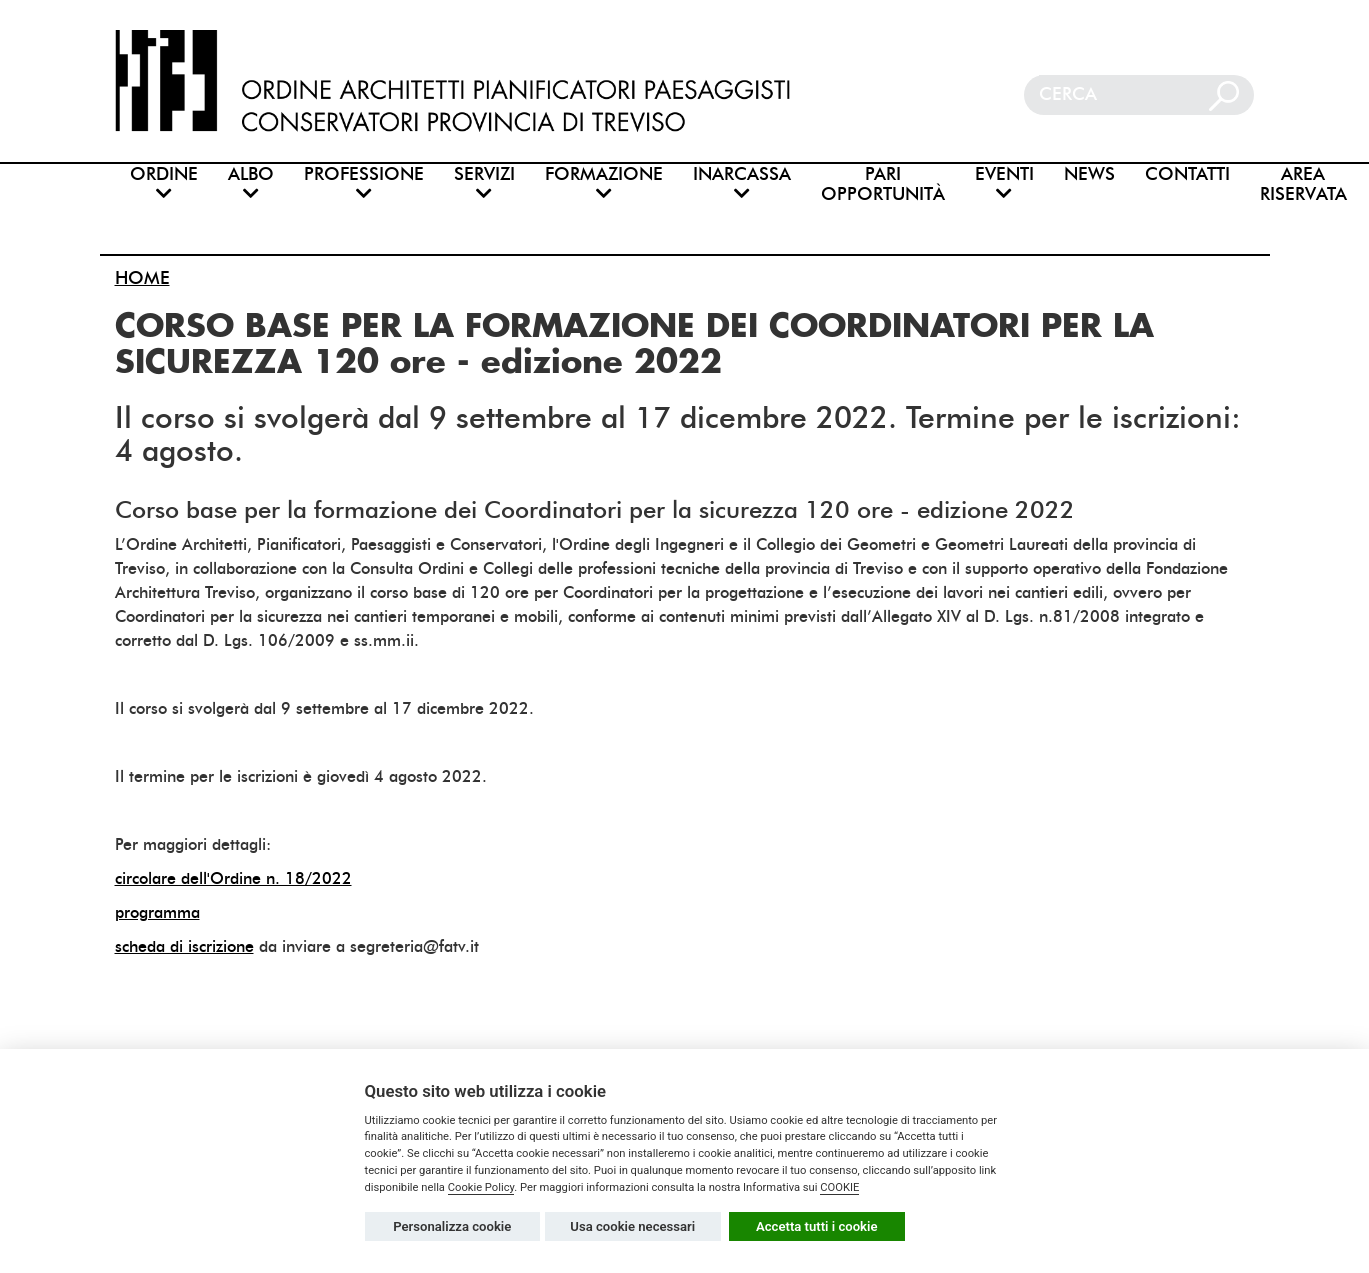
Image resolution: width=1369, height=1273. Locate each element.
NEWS (1089, 174)
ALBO (251, 183)
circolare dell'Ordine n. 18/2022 (233, 878)
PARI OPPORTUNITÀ (883, 184)
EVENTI (1004, 183)
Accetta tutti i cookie (817, 1226)
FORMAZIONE (604, 183)
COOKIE (839, 1187)
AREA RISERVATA (1303, 184)
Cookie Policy (481, 1187)
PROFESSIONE (364, 183)
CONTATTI (1187, 174)
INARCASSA (742, 183)
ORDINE (164, 183)
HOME (142, 278)
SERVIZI (484, 183)
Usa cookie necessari (632, 1226)
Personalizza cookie (452, 1226)
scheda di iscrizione (184, 946)
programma (157, 912)
